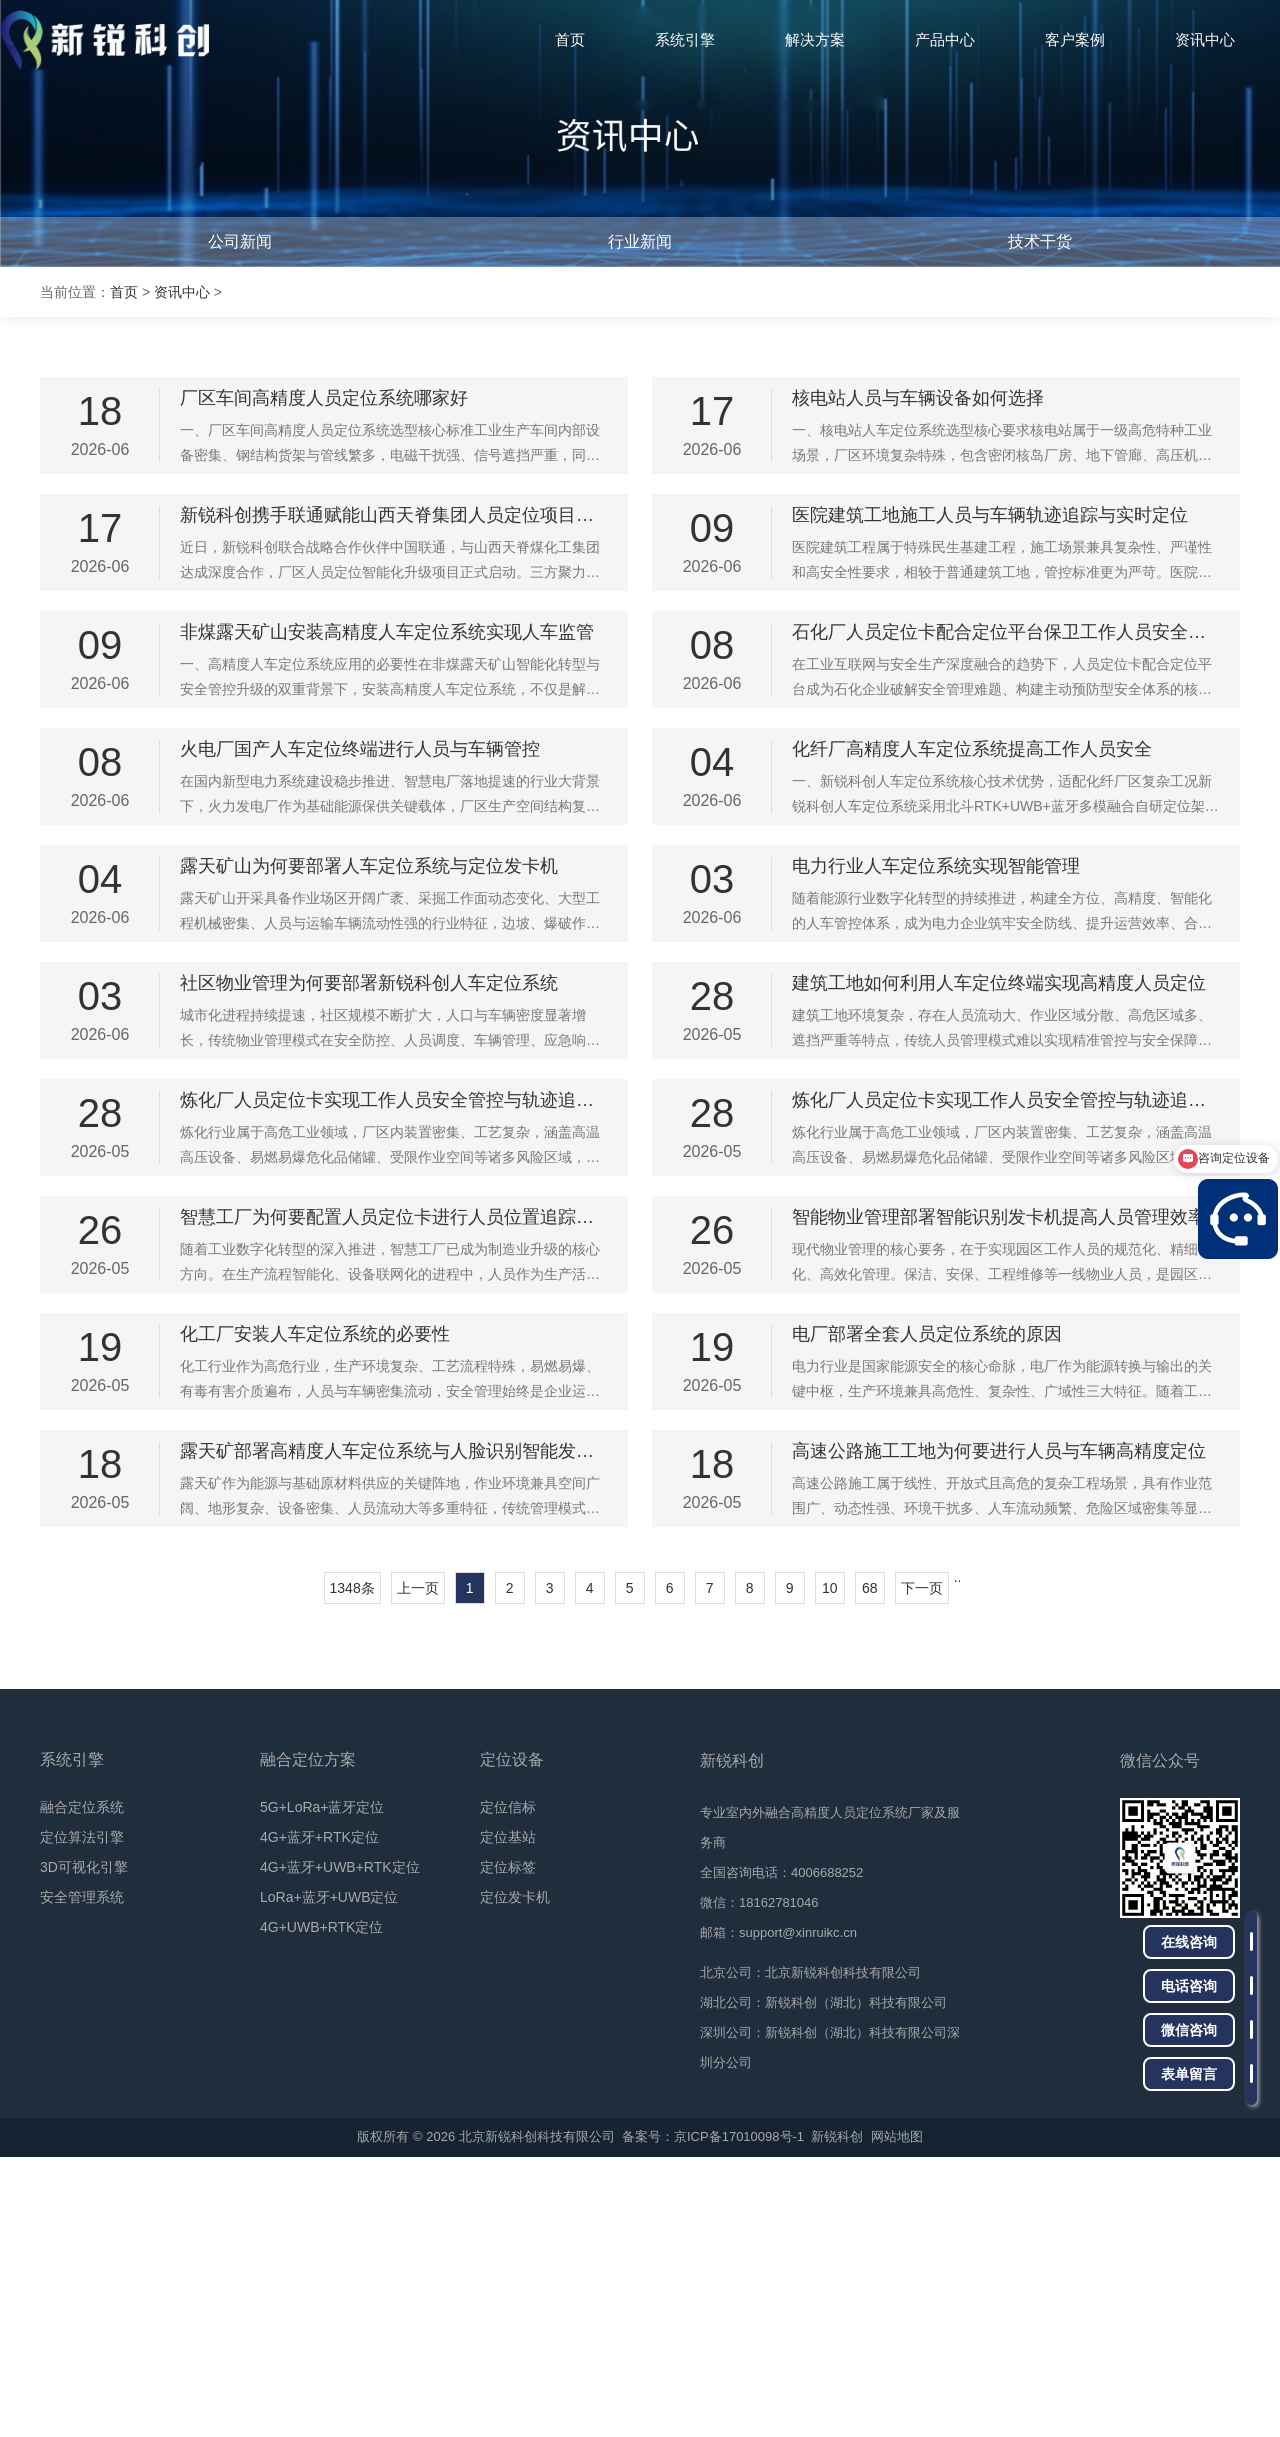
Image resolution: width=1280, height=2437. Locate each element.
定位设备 (512, 2039)
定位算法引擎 (82, 2117)
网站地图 (897, 2416)
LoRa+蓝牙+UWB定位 (329, 2177)
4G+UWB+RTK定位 (321, 2207)
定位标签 (508, 2147)
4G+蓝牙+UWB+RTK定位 (340, 2147)
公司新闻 (240, 241)
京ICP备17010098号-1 (739, 2416)
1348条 (352, 1868)
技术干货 (1040, 241)
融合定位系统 (82, 2087)
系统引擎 (72, 2039)
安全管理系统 (82, 2177)
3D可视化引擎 (84, 2147)
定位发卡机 (515, 2177)
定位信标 (508, 2087)
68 (870, 1868)
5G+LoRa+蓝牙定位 (322, 2087)
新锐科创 (837, 2416)
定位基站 (508, 2117)
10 (830, 1868)
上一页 (418, 1868)
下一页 (922, 1868)
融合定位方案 (308, 2039)
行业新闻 (640, 241)
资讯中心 (182, 292)
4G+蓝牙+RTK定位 (319, 2117)
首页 (124, 292)
